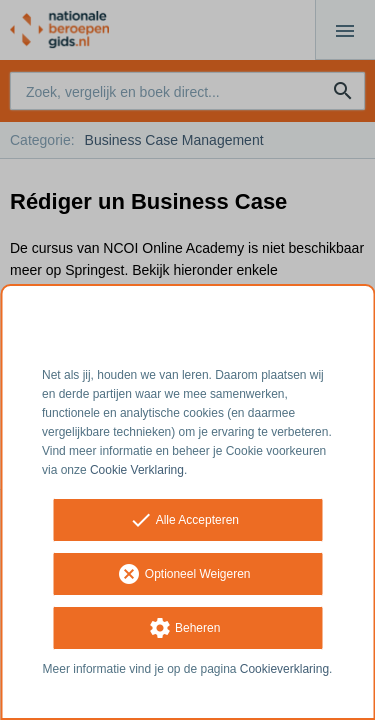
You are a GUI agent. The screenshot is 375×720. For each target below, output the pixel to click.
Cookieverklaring (284, 669)
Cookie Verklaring (137, 470)
